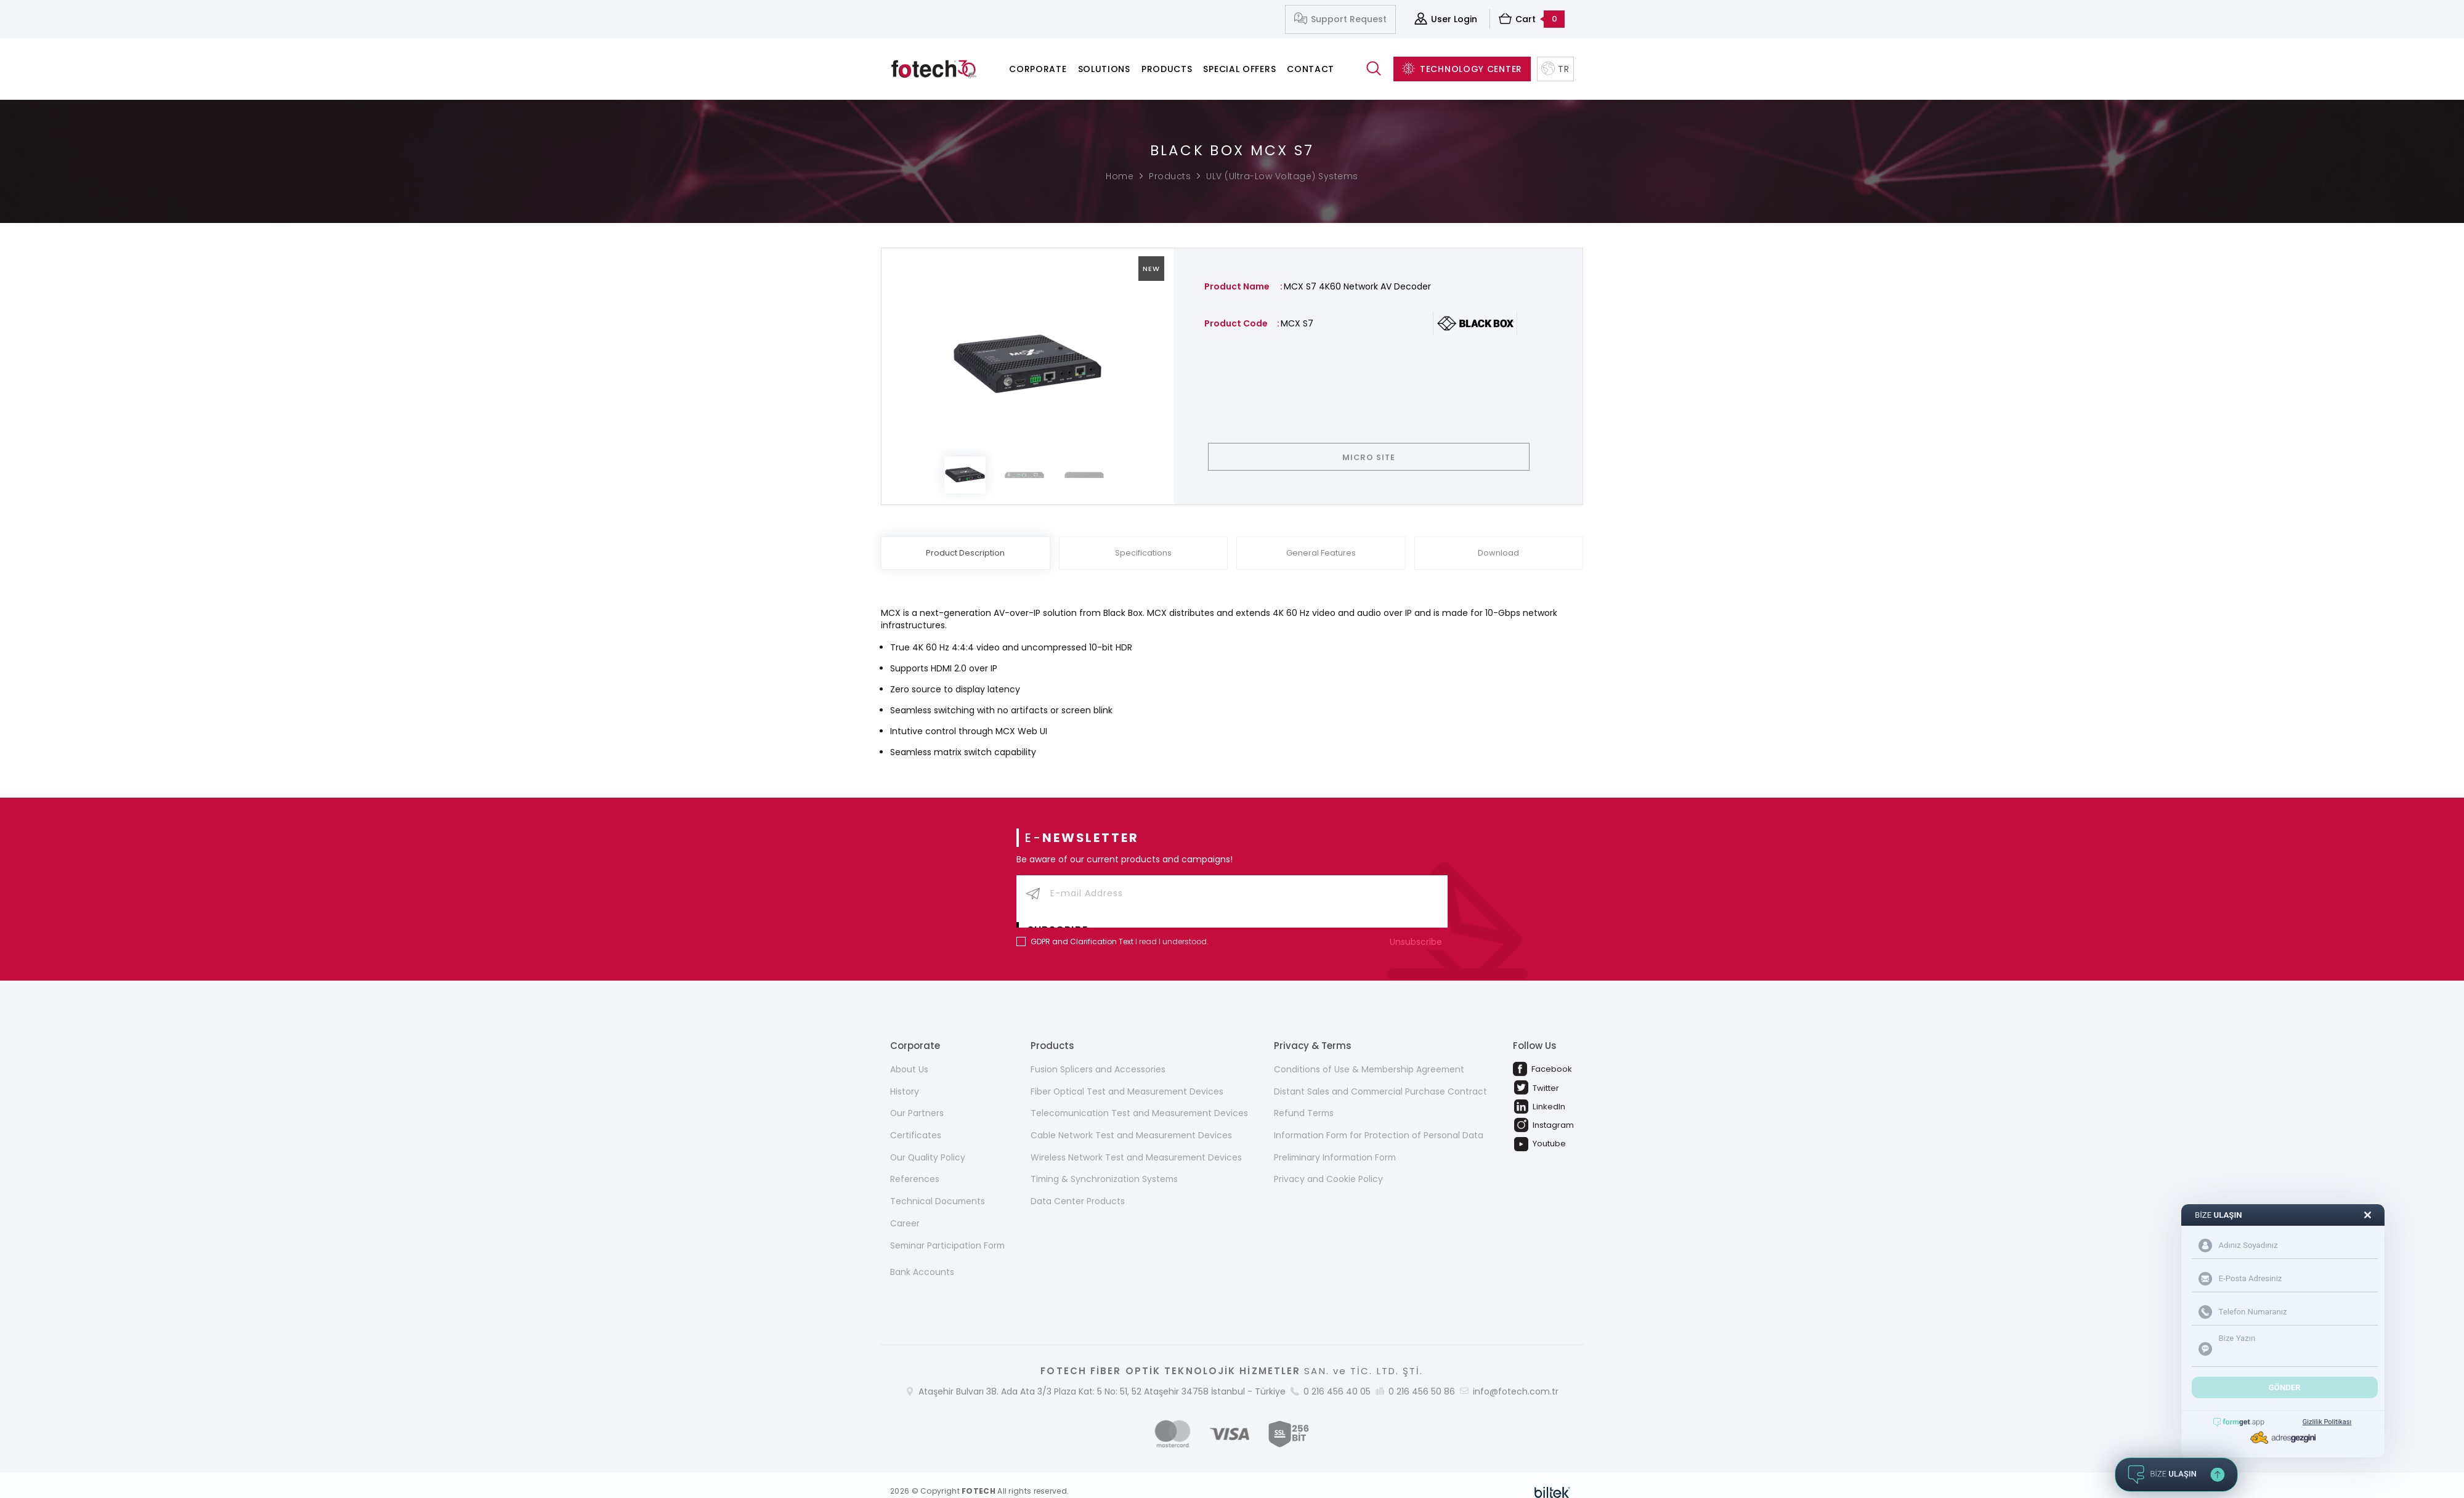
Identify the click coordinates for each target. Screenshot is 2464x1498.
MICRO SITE (1378, 457)
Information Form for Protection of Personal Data (1379, 1122)
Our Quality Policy (928, 1144)
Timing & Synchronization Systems (1105, 1166)
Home (1119, 176)
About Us (909, 1056)
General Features (1321, 553)
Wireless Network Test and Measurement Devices (1136, 1144)
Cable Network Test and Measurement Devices (1131, 1122)
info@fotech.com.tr (1515, 1379)
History (904, 1078)
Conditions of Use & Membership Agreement (1369, 1056)
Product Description (965, 553)
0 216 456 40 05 (1337, 1379)
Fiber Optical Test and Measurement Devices (1127, 1078)
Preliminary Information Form (1335, 1144)
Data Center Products (1077, 1189)
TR (1555, 69)
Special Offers (1239, 69)
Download (1498, 553)
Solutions (1104, 69)
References (914, 1166)
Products (1167, 69)
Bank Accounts (922, 1260)
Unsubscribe (1419, 927)
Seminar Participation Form (948, 1233)
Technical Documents (938, 1189)
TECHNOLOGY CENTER (1462, 69)
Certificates (915, 1122)
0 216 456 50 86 (1421, 1379)
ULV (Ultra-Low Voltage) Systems (1282, 176)
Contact (1310, 69)
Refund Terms (1303, 1100)
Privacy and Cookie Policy (1327, 1166)
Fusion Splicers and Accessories (1097, 1056)
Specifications (1143, 553)
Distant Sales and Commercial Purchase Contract (1380, 1078)
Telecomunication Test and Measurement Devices (1140, 1100)
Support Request (1340, 19)
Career (905, 1211)
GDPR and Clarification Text (1082, 927)
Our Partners (917, 1100)
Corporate (1037, 69)
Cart (1532, 19)
